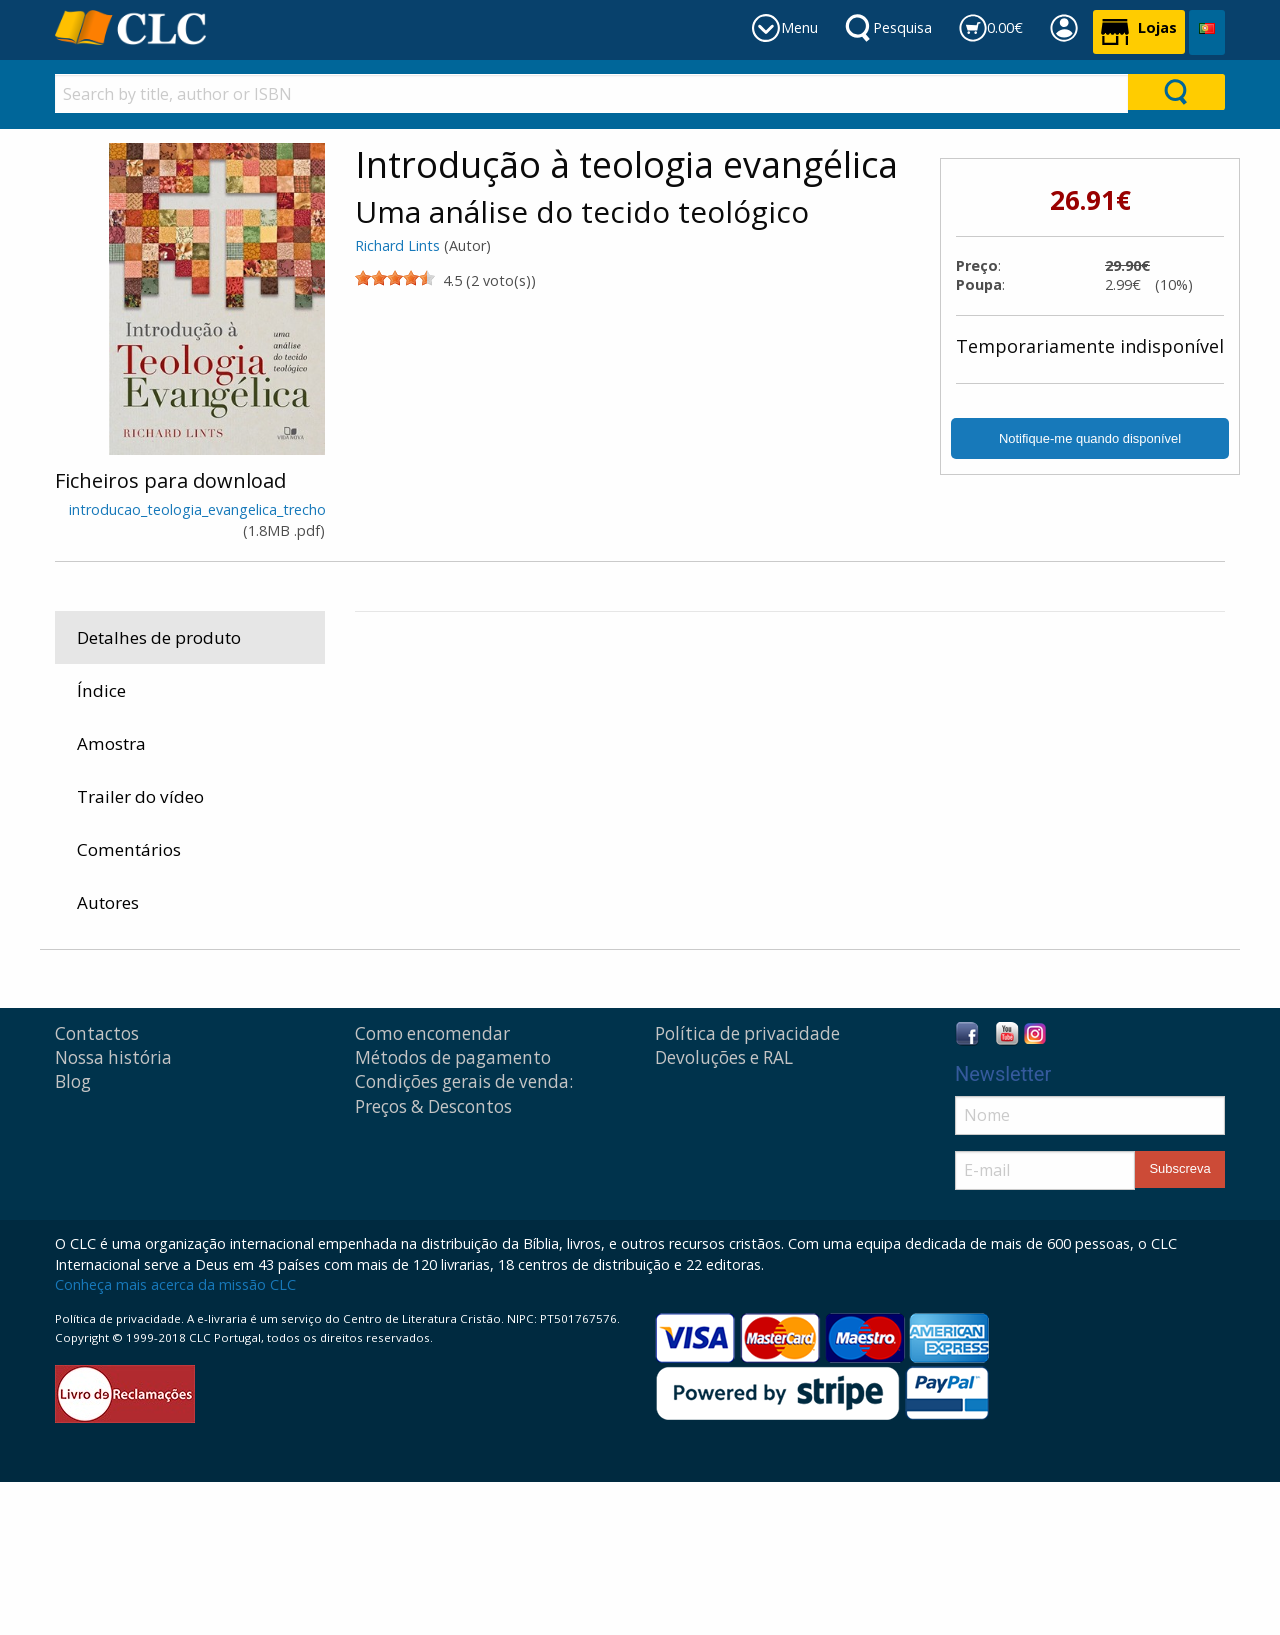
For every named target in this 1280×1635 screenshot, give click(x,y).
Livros (466, 986)
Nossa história (113, 1210)
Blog (73, 1234)
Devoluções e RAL (724, 1210)
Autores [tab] (108, 902)
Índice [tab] (101, 690)
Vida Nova (1057, 652)
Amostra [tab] (111, 743)
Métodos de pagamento (453, 1210)
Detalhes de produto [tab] (159, 637)
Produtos (400, 986)
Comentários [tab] (129, 849)
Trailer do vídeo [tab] (140, 796)
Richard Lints (397, 245)
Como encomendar (432, 1186)
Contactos (97, 1186)
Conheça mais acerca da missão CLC (175, 1437)
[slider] (395, 278)
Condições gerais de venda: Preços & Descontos (464, 1246)
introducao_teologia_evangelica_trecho (197, 509)
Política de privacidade (747, 1186)
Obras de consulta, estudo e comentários (639, 986)
